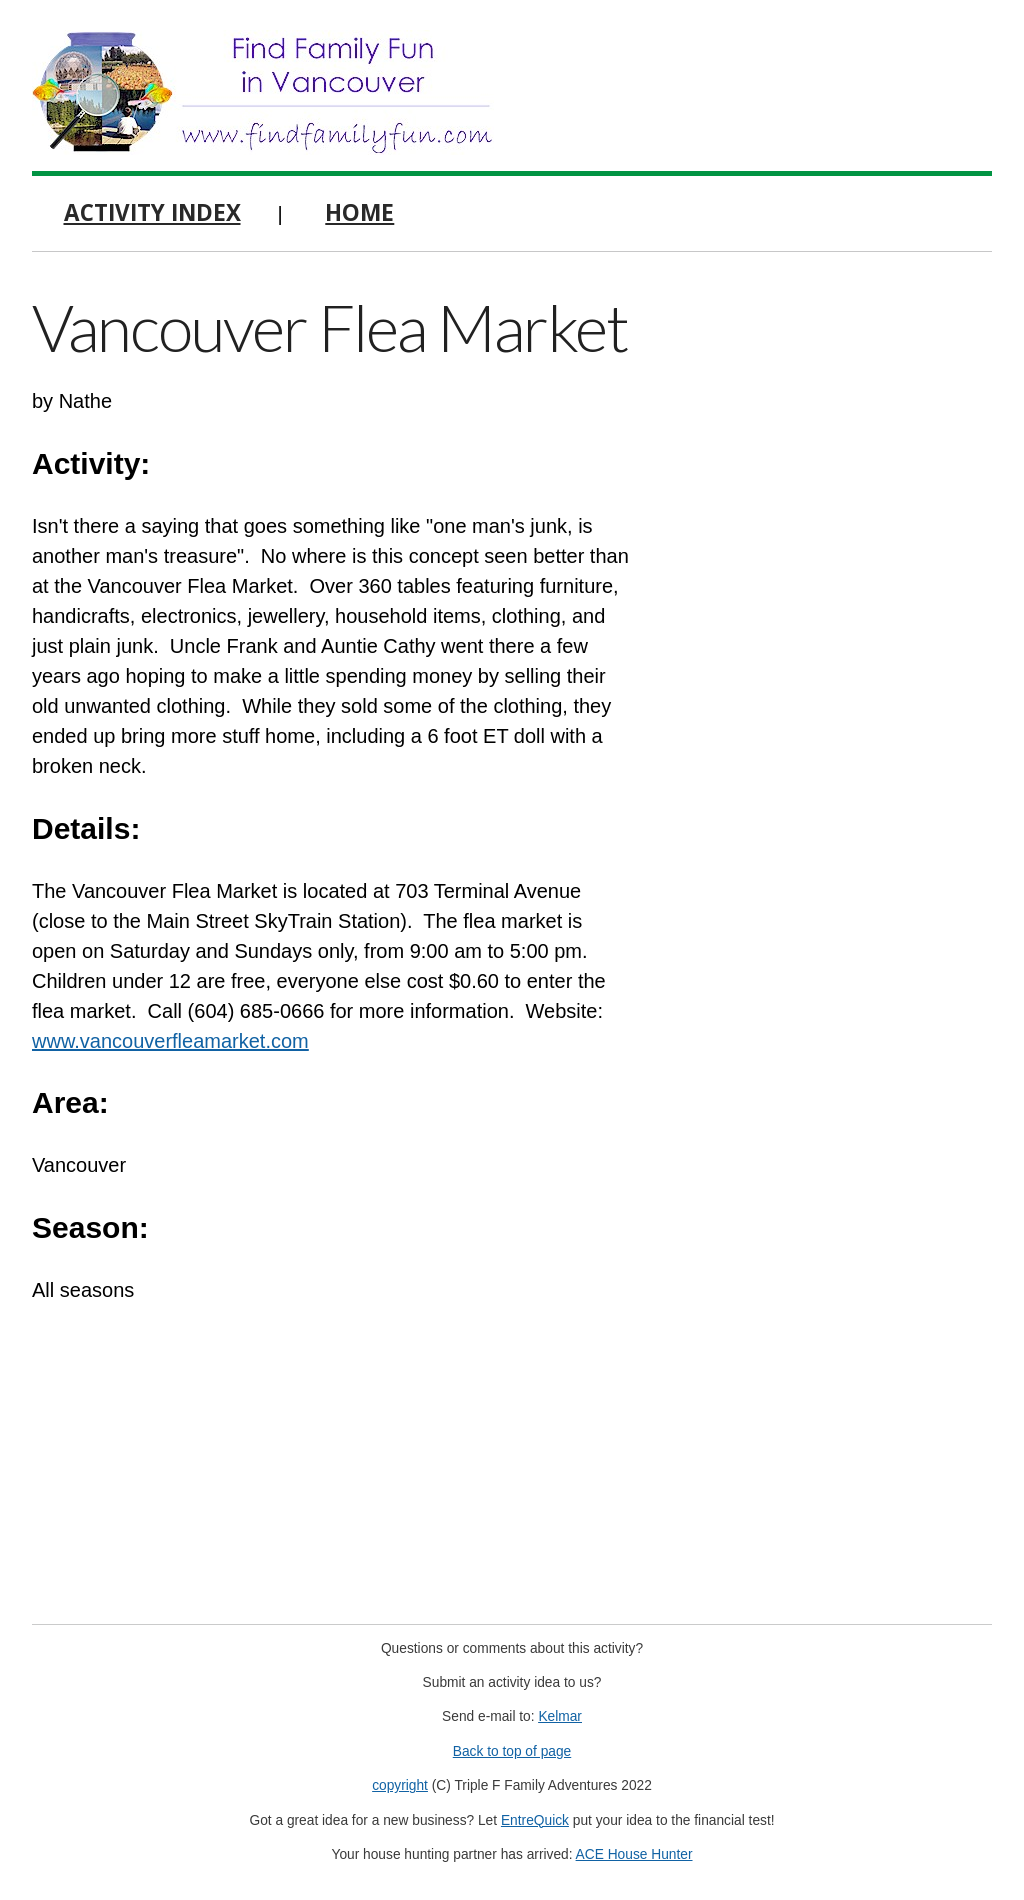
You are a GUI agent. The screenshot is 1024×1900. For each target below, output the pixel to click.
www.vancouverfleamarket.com (170, 1041)
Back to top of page (512, 1751)
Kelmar (560, 1716)
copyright (400, 1785)
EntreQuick (535, 1820)
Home (359, 212)
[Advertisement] (842, 415)
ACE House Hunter (634, 1854)
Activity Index (152, 212)
